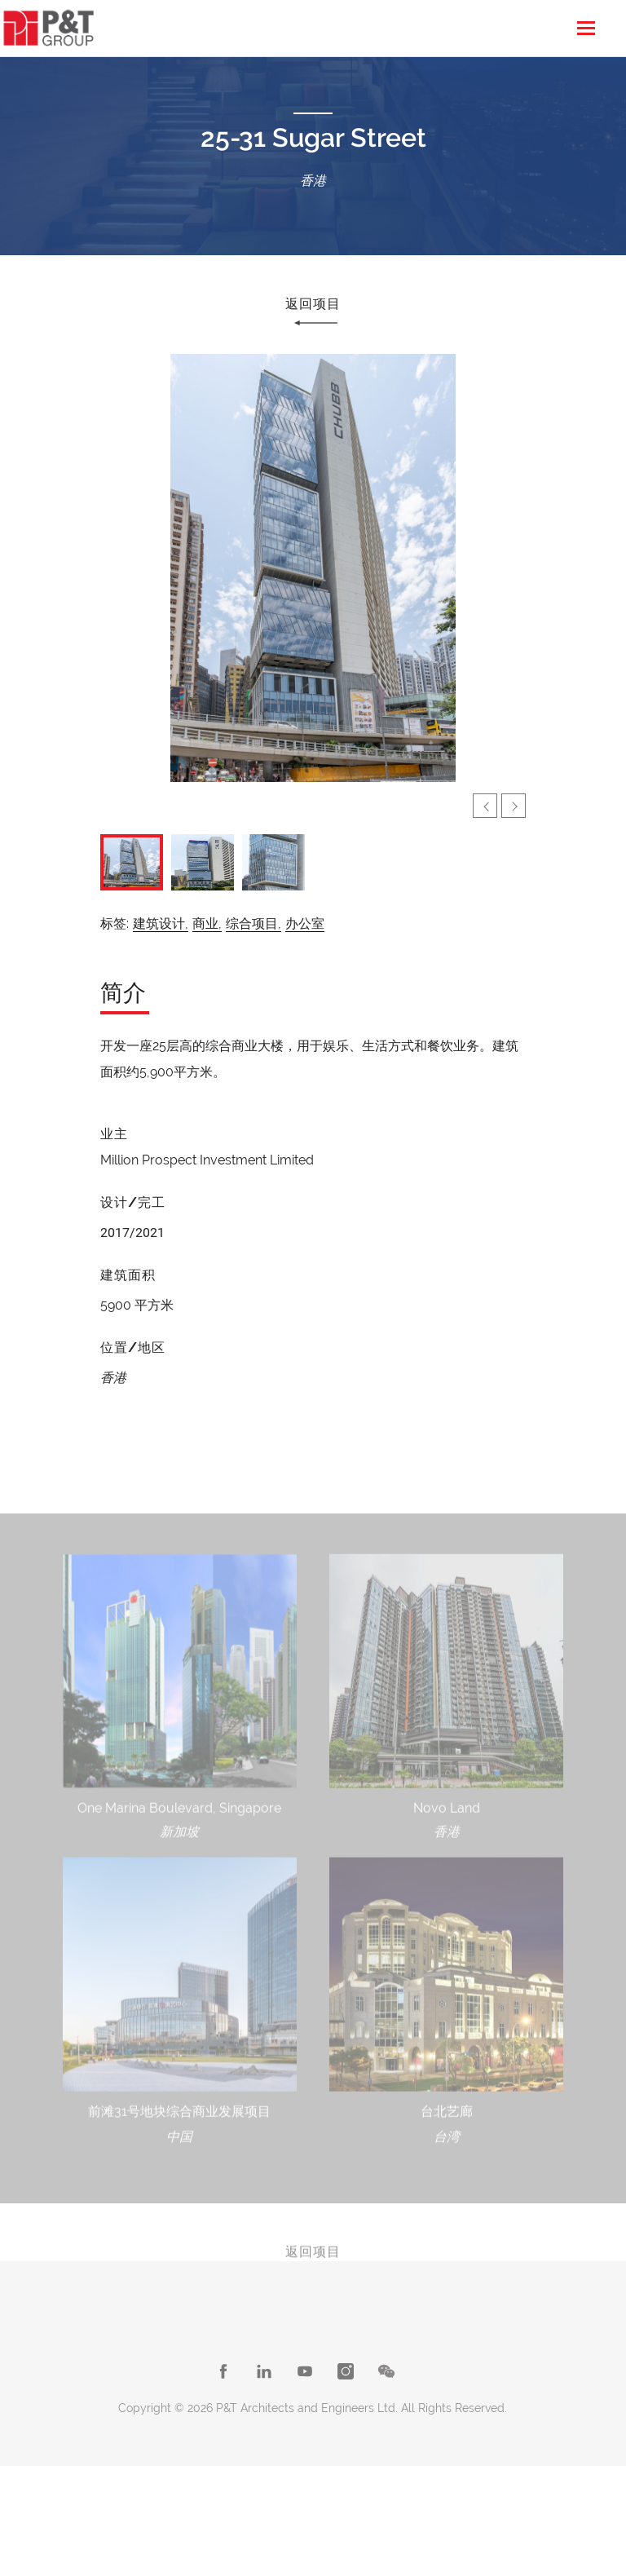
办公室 (304, 923)
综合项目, (253, 923)
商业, (207, 923)
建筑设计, (160, 923)
